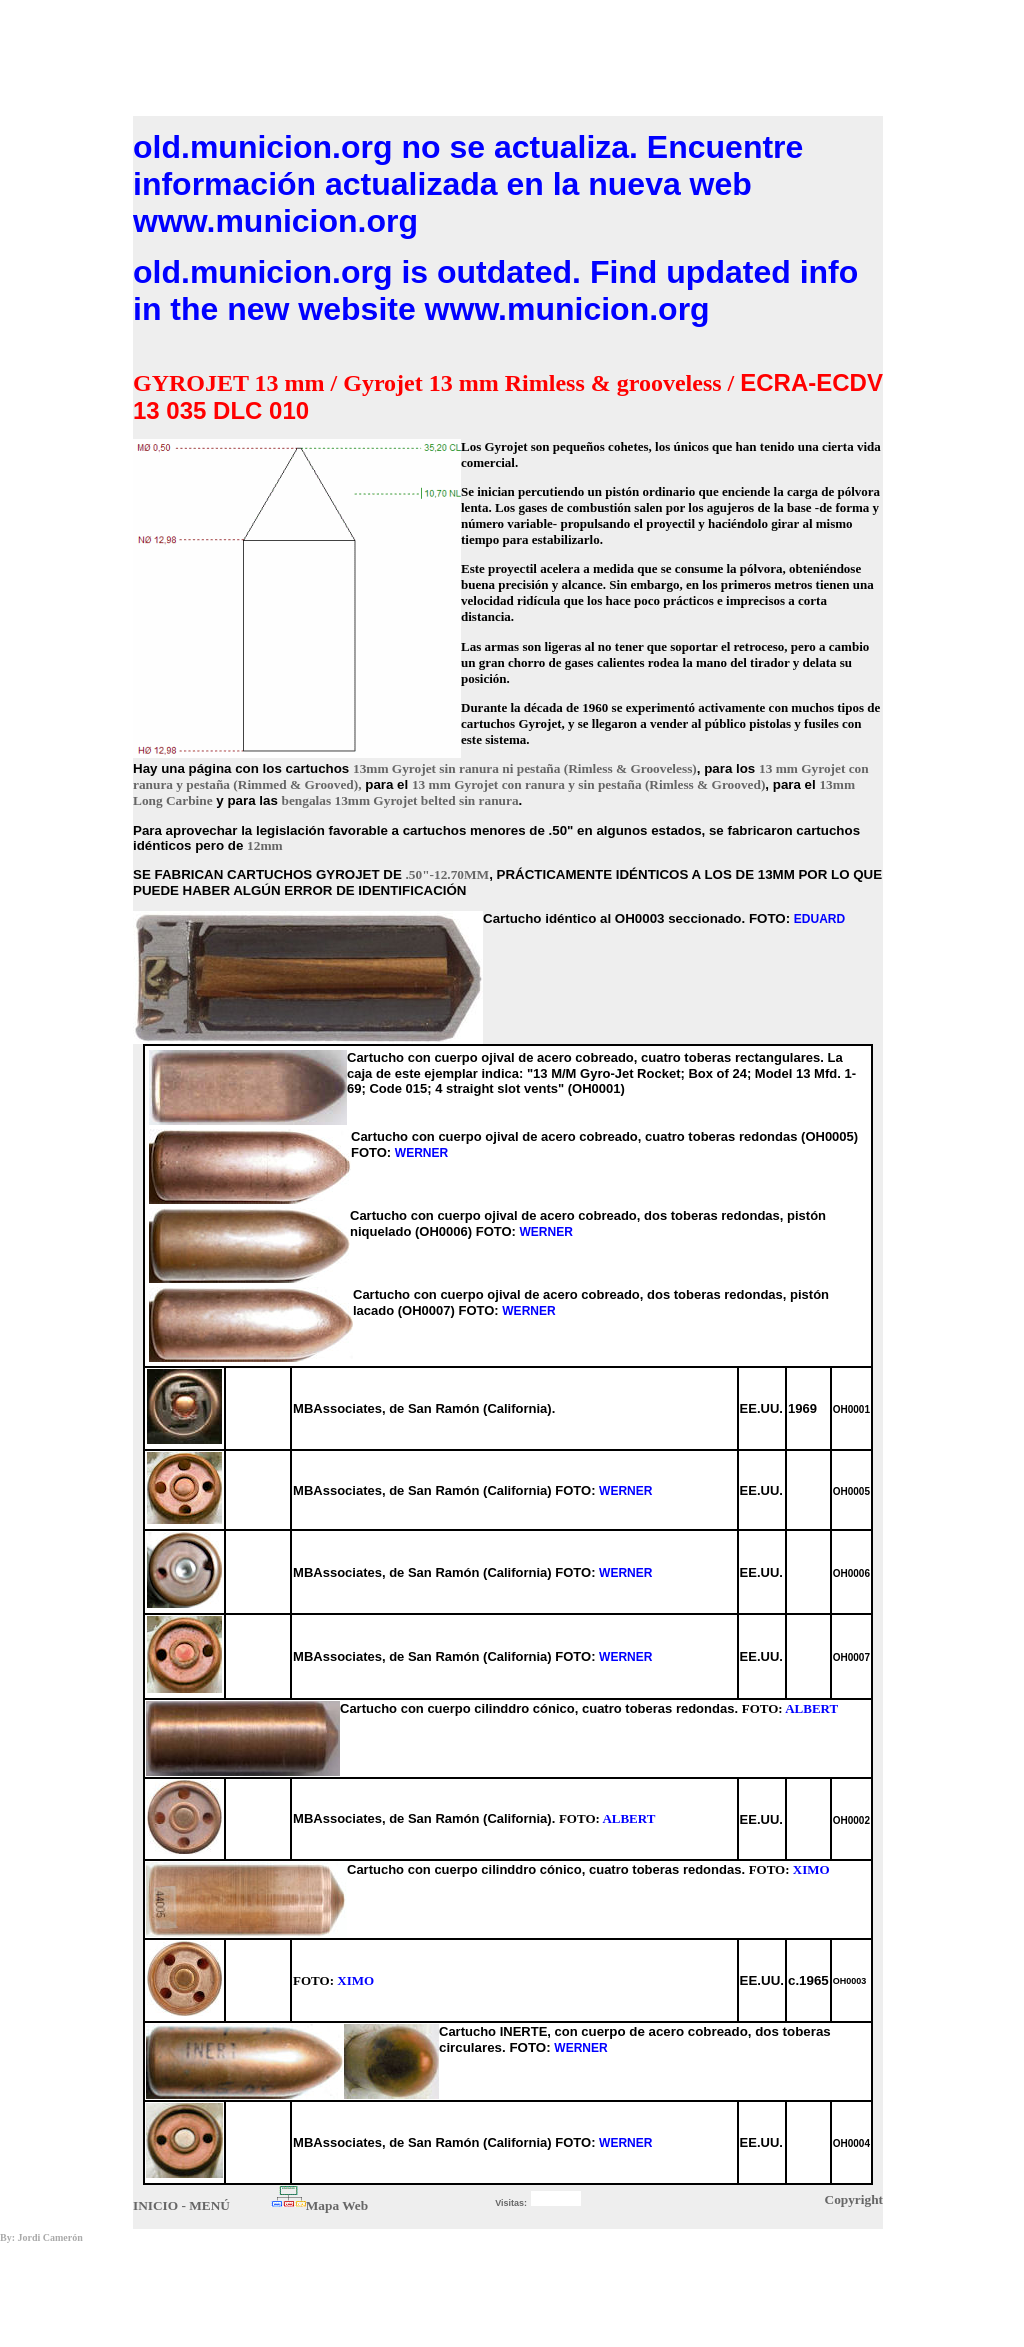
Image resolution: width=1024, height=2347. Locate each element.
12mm (265, 845)
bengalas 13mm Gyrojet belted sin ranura (400, 800)
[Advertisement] (508, 53)
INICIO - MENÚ (181, 2205)
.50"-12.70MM (448, 874)
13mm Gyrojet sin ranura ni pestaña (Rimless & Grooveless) (525, 768)
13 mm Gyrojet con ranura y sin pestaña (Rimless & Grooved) (588, 784)
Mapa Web (337, 2205)
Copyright (854, 2199)
